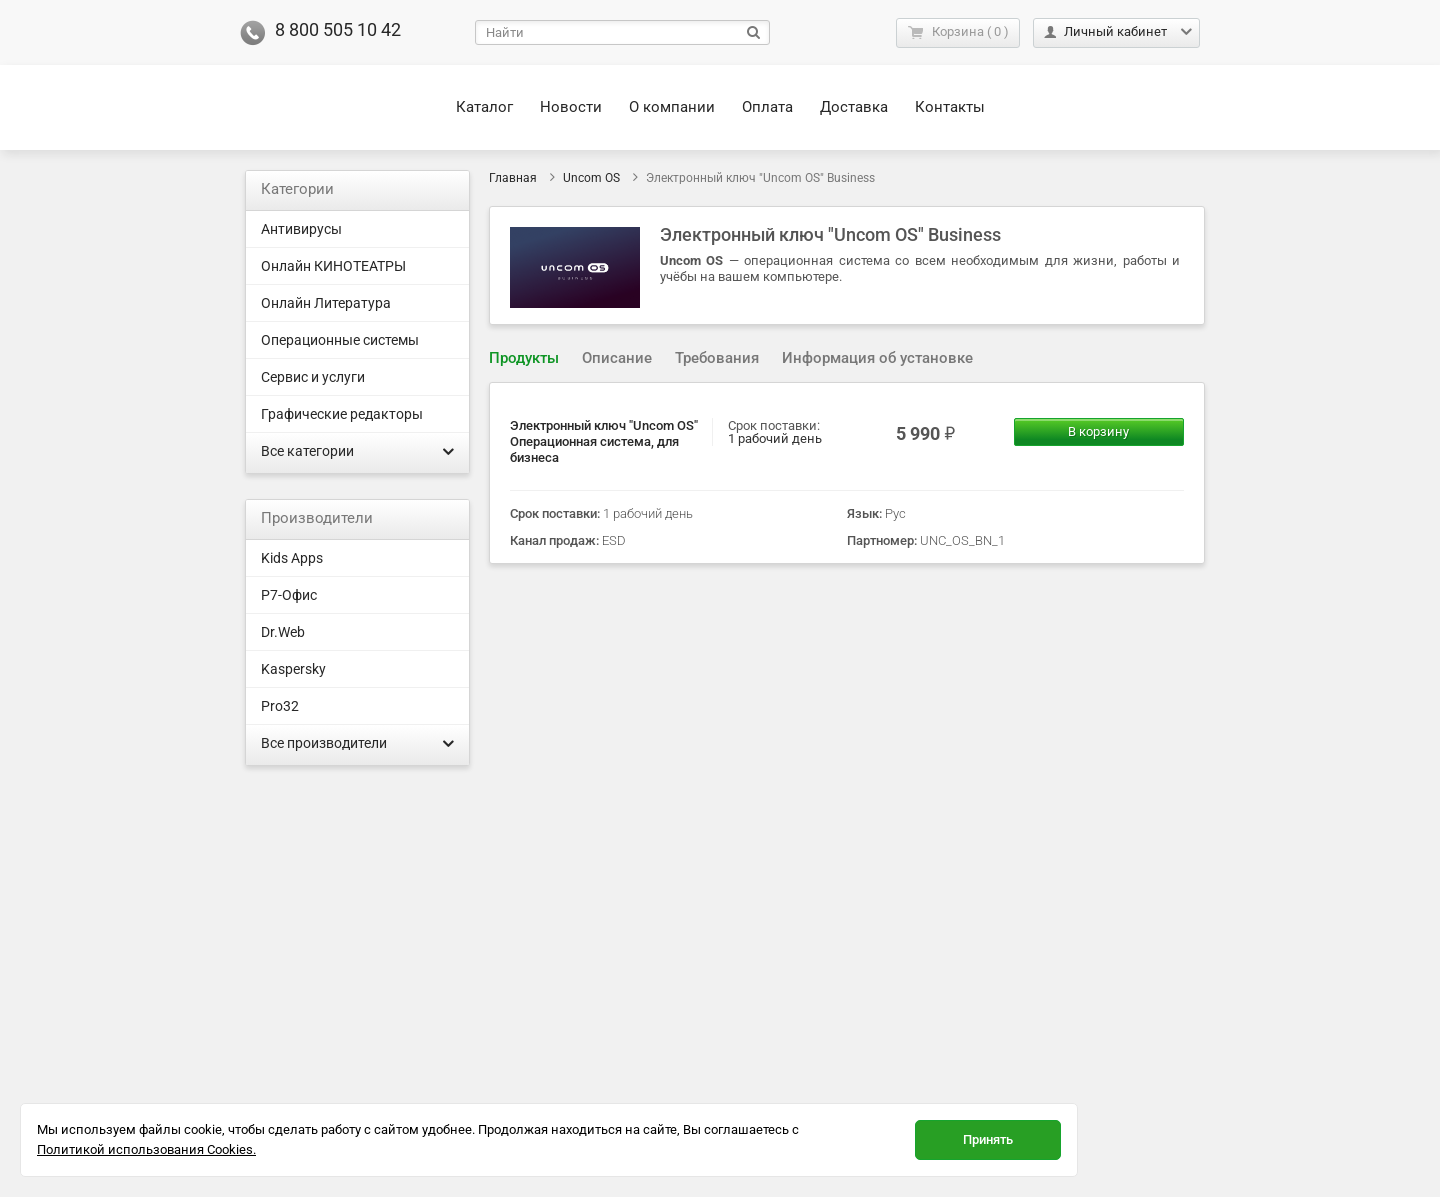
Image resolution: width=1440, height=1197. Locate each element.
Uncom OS (591, 178)
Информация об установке (877, 358)
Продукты (524, 358)
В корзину (1098, 431)
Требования (717, 358)
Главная (513, 178)
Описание (617, 358)
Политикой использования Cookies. (146, 1149)
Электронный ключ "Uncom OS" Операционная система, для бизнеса (604, 441)
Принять (988, 1139)
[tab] (524, 358)
